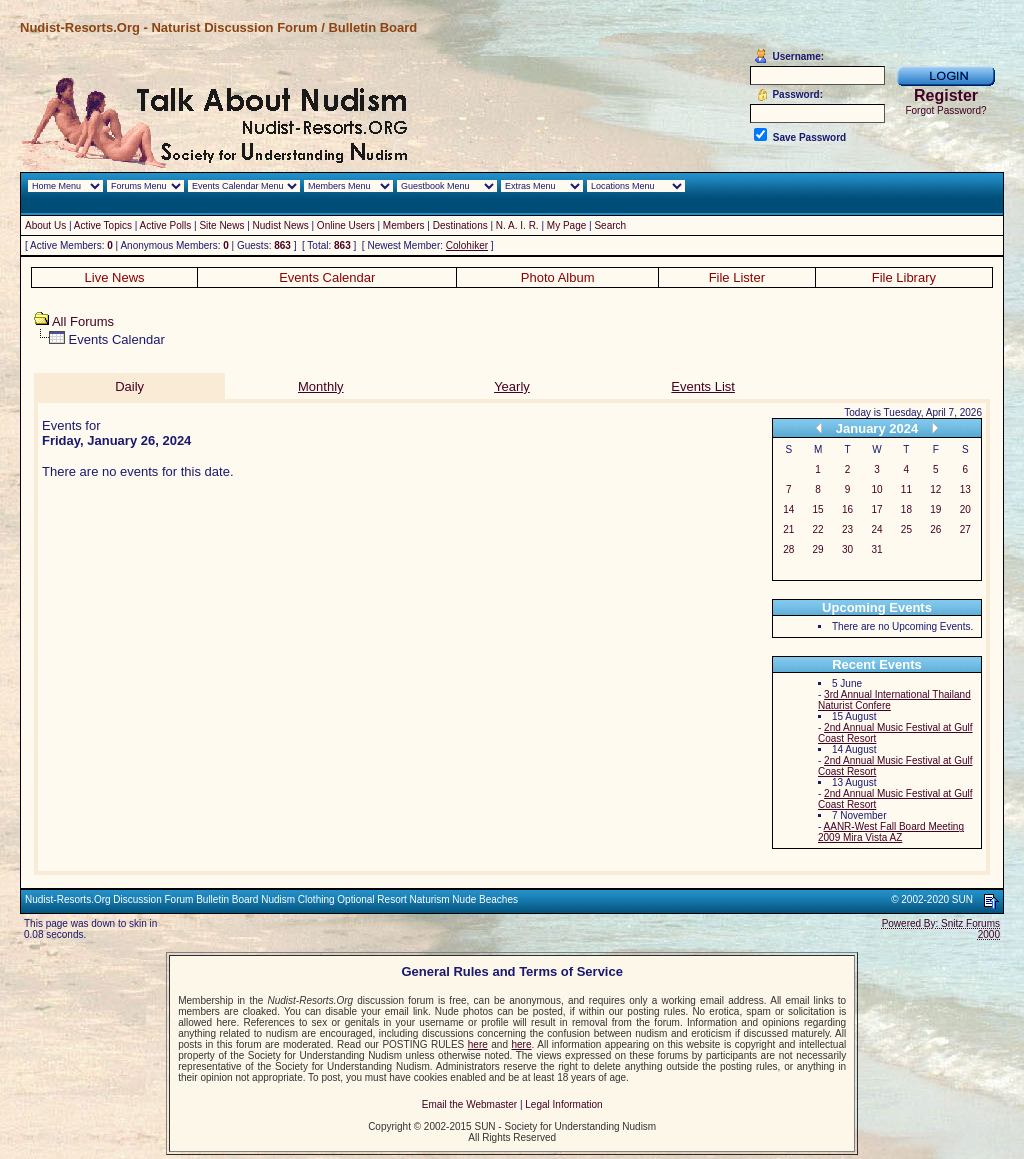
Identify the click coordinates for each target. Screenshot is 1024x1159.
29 (818, 549)
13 (965, 489)
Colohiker (467, 245)
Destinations (460, 225)
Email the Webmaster (469, 1104)
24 (876, 529)
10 (876, 489)
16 (847, 509)
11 (906, 489)
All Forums (83, 321)
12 (935, 489)
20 (965, 509)
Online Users (346, 225)
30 (847, 549)
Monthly (321, 386)
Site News (221, 225)
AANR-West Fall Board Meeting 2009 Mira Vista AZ (891, 832)
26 (935, 529)
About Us (45, 225)
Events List (703, 386)
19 (935, 509)
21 (788, 529)
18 (906, 509)
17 (876, 509)
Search (610, 225)
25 (906, 529)
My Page (566, 225)
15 (818, 509)
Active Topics (103, 225)
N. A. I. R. (517, 225)
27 (965, 529)
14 (788, 509)
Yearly (512, 386)
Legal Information (563, 1104)
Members (404, 225)
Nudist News (281, 225)
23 (847, 529)
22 (818, 529)
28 (788, 549)
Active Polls (166, 225)
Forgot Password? (945, 110)
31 (876, 549)
